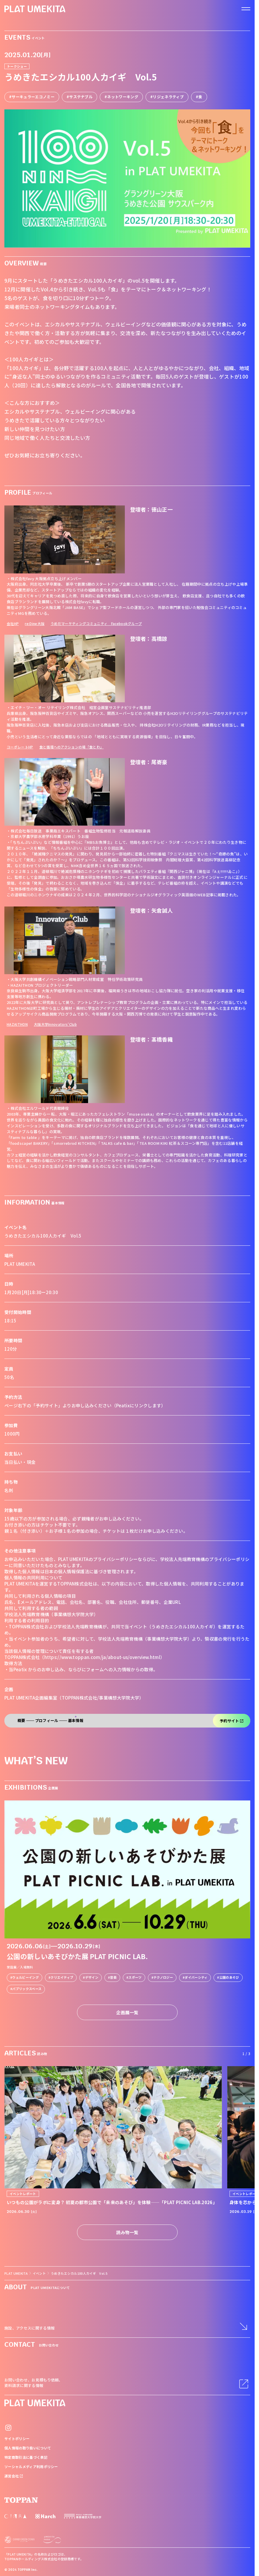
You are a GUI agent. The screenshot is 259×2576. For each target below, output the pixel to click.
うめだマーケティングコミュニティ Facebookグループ (96, 623)
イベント (39, 2273)
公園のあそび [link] (229, 1977)
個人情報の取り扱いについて (27, 2447)
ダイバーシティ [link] (196, 1977)
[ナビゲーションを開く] (246, 9)
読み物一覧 (127, 2232)
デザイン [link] (91, 1977)
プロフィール (46, 1720)
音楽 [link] (113, 1977)
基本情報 (75, 1720)
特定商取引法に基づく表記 (26, 2457)
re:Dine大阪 (34, 623)
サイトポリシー (16, 2438)
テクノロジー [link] (163, 1977)
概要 (21, 1720)
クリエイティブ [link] (61, 1977)
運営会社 (13, 2475)
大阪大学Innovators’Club (55, 1024)
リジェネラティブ (168, 96)
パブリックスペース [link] (26, 1988)
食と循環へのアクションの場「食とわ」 (71, 746)
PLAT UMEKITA (16, 2273)
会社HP (13, 623)
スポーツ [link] (134, 1977)
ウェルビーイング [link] (25, 1977)
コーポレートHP (20, 746)
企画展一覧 (127, 2012)
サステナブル (80, 96)
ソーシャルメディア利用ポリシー (31, 2466)
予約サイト (232, 1720)
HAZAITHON (17, 1024)
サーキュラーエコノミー (33, 96)
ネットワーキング (122, 96)
